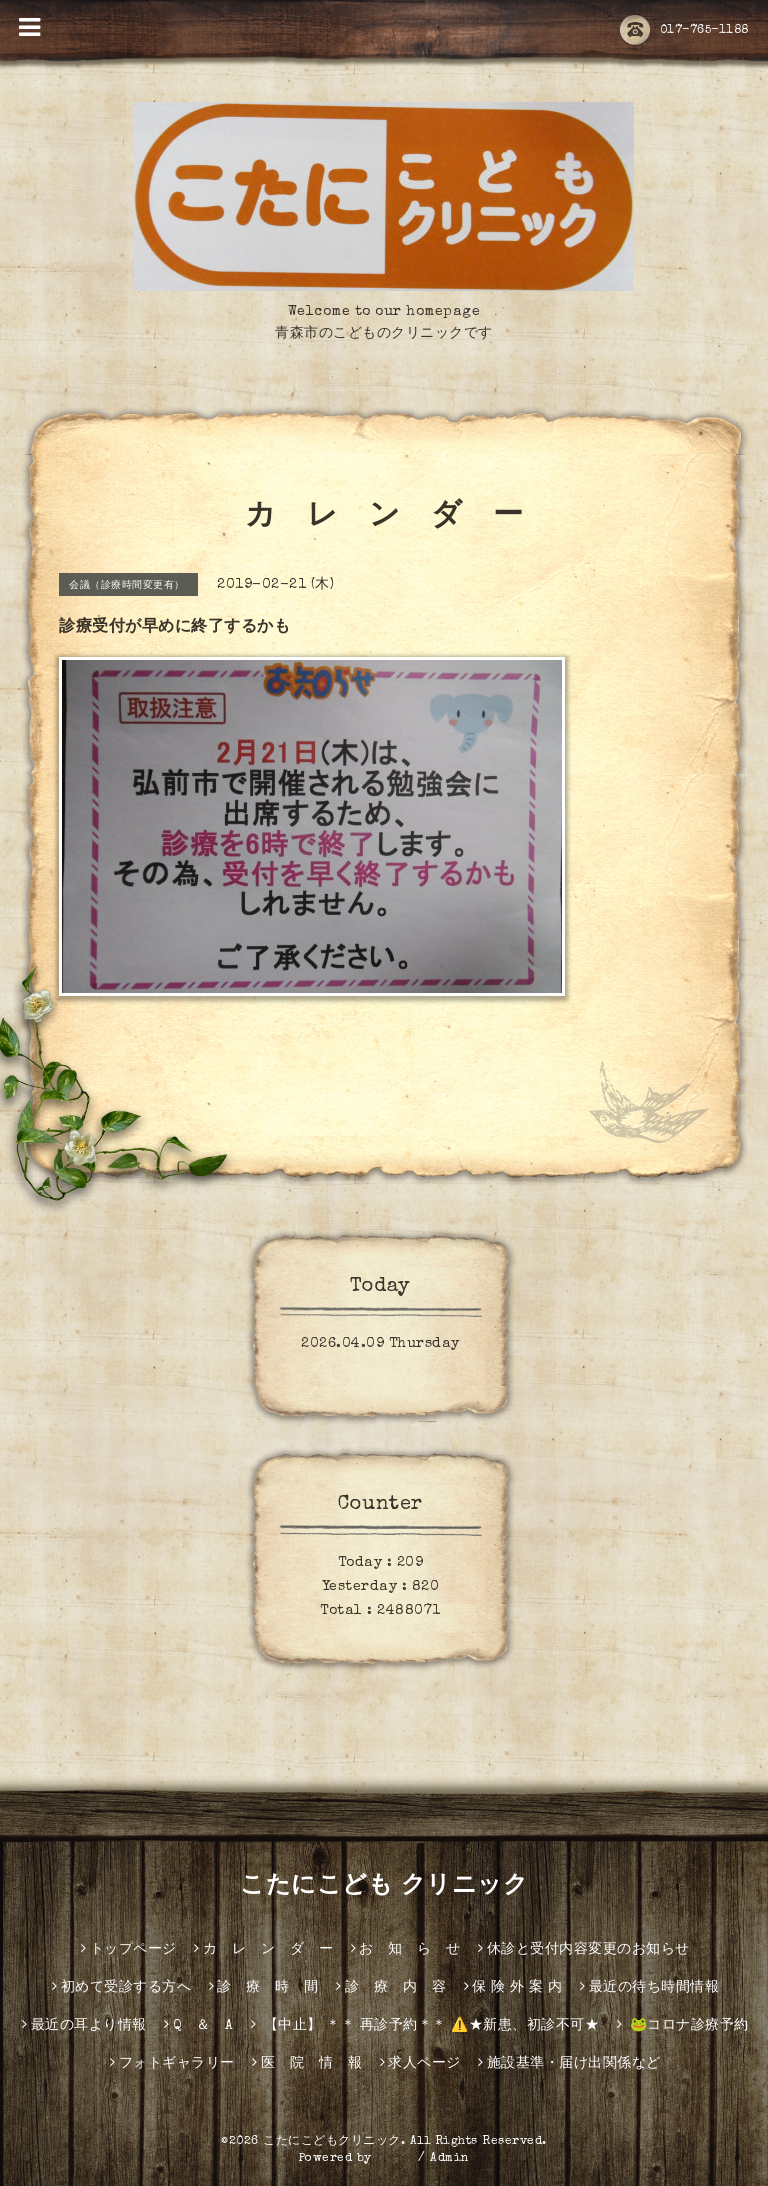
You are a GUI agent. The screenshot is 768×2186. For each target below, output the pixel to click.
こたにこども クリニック (384, 1887)
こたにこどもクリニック (332, 2142)
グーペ (395, 2159)
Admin (450, 2159)
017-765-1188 (684, 31)
